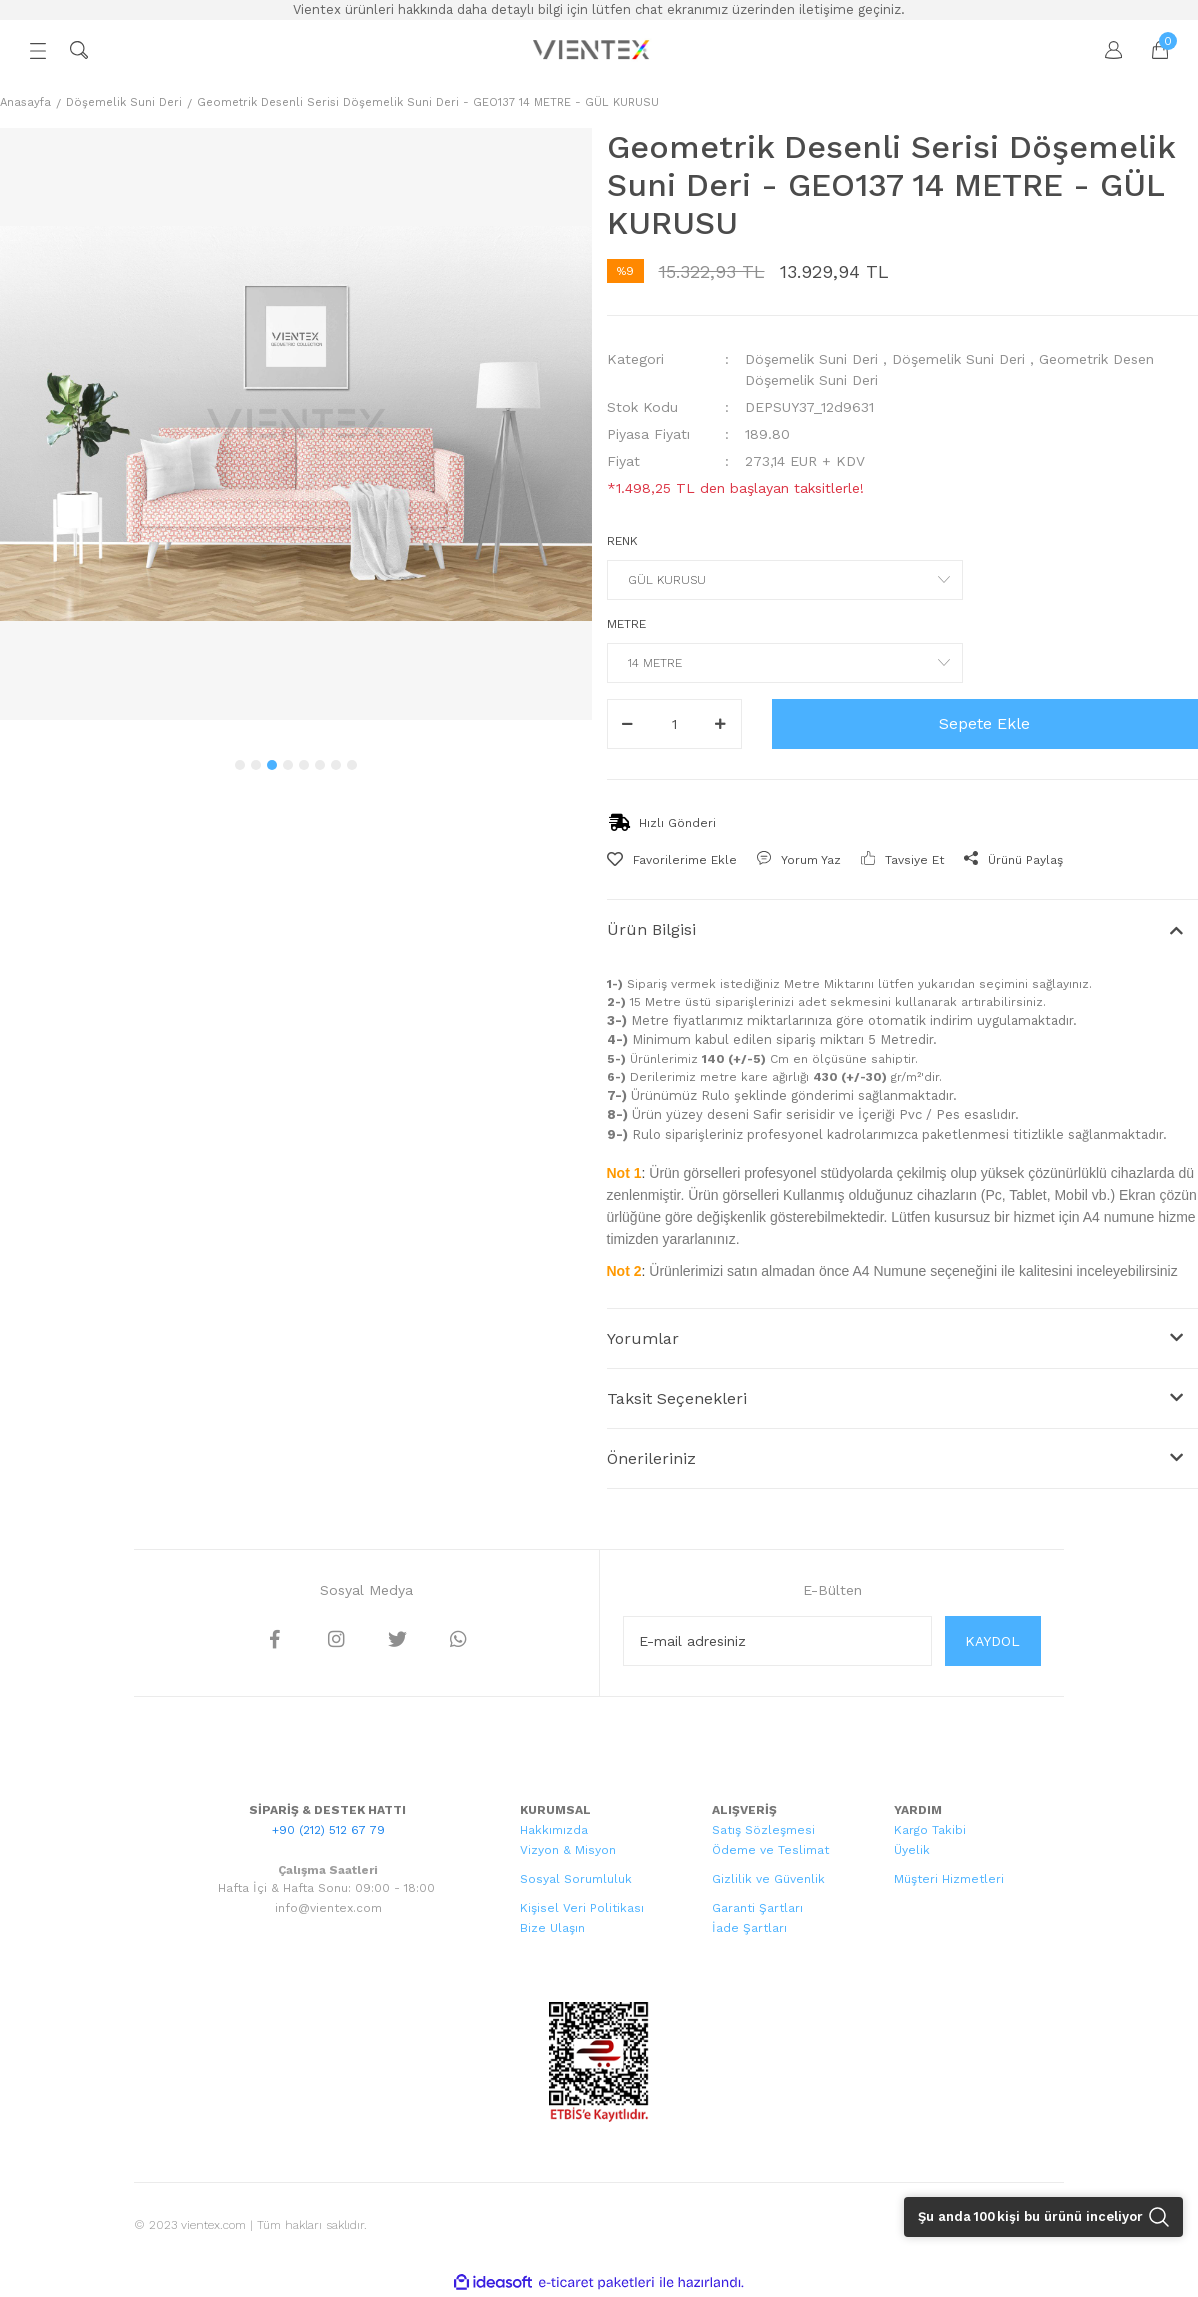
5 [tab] (304, 765)
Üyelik (912, 1850)
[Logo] (593, 50)
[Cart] (1150, 50)
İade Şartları (749, 1928)
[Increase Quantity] (721, 724)
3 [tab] (272, 765)
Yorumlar (643, 1338)
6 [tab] (320, 765)
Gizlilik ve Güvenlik (768, 1879)
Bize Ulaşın (552, 1928)
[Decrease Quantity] (628, 724)
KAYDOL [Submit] (992, 1641)
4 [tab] (288, 765)
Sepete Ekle (984, 723)
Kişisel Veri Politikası (582, 1908)
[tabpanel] (296, 424)
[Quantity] (674, 724)
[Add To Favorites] (672, 860)
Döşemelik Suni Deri (811, 359)
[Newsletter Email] (777, 1641)
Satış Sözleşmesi (763, 1830)
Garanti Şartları (757, 1908)
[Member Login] (1104, 50)
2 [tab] (256, 765)
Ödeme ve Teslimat (770, 1850)
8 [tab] (352, 765)
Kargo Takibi (930, 1830)
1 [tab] (240, 765)
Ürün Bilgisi (651, 929)
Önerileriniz (651, 1458)
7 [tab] (336, 765)
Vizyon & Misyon (568, 1850)
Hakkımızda (554, 1830)
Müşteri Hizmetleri (949, 1879)
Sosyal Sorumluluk (576, 1879)
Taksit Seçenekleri (677, 1398)
